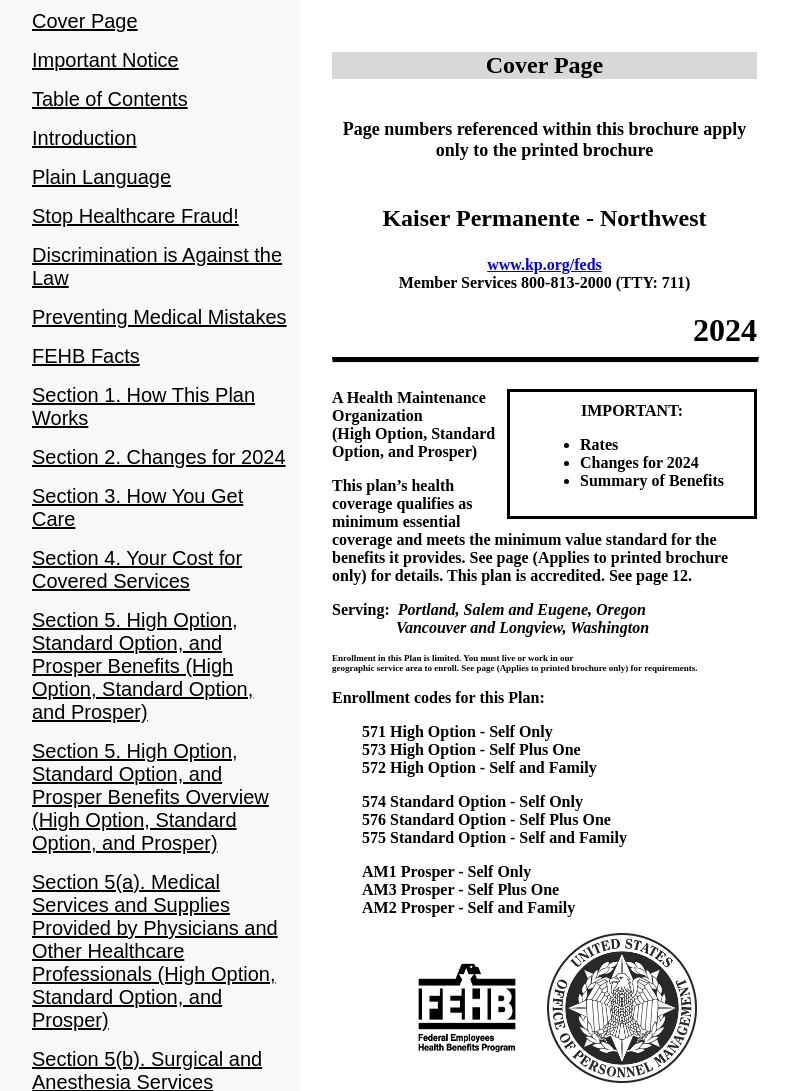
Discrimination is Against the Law (157, 266)
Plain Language (101, 177)
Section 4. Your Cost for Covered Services (137, 569)
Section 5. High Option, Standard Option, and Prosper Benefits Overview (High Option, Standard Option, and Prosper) (150, 797)
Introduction (84, 138)
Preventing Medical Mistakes (159, 317)
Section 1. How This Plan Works (143, 406)
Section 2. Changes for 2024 (159, 457)
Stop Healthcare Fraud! (135, 216)
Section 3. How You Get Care (137, 507)
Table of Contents (110, 99)
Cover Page (85, 21)
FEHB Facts (86, 356)
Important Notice (105, 60)
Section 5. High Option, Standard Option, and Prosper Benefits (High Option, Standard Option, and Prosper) (142, 666)
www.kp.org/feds (544, 264)
